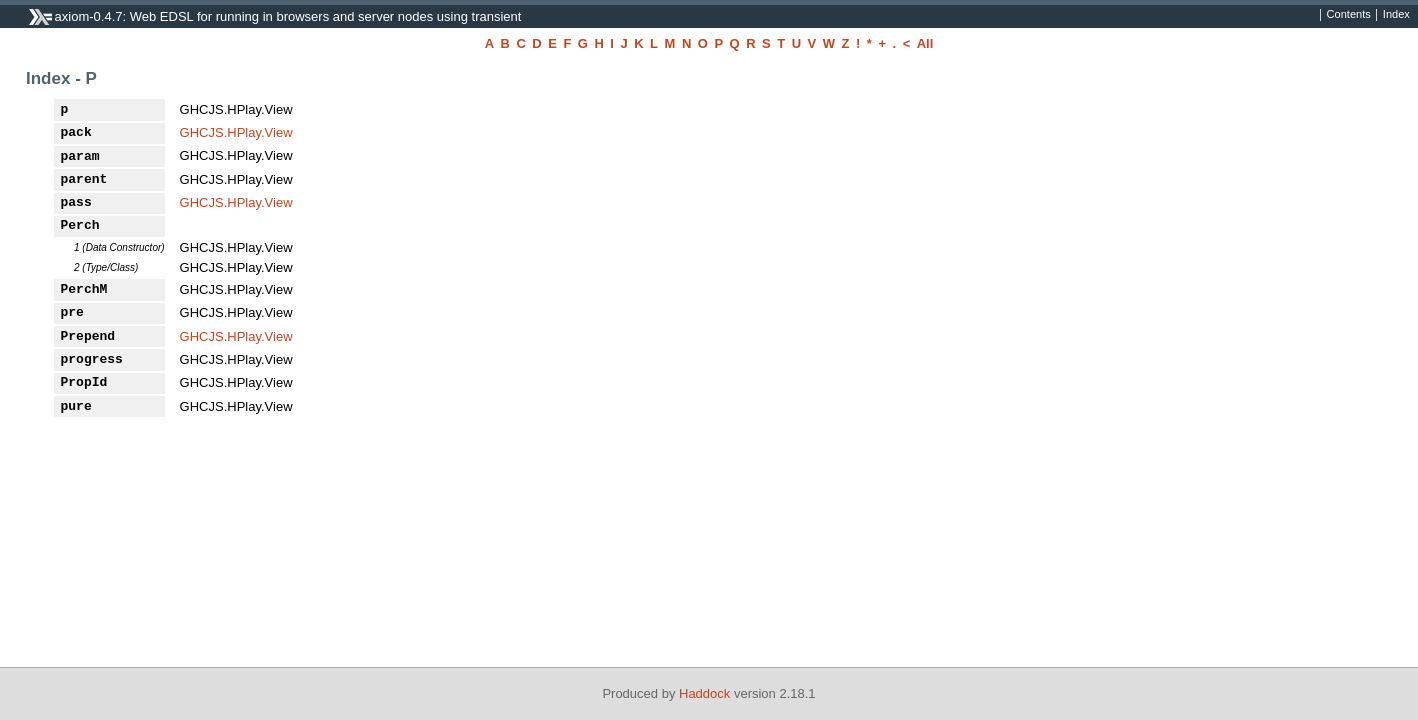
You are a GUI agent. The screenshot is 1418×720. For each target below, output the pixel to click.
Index (1396, 15)
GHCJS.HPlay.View (236, 132)
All (925, 43)
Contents (1349, 15)
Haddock (704, 693)
